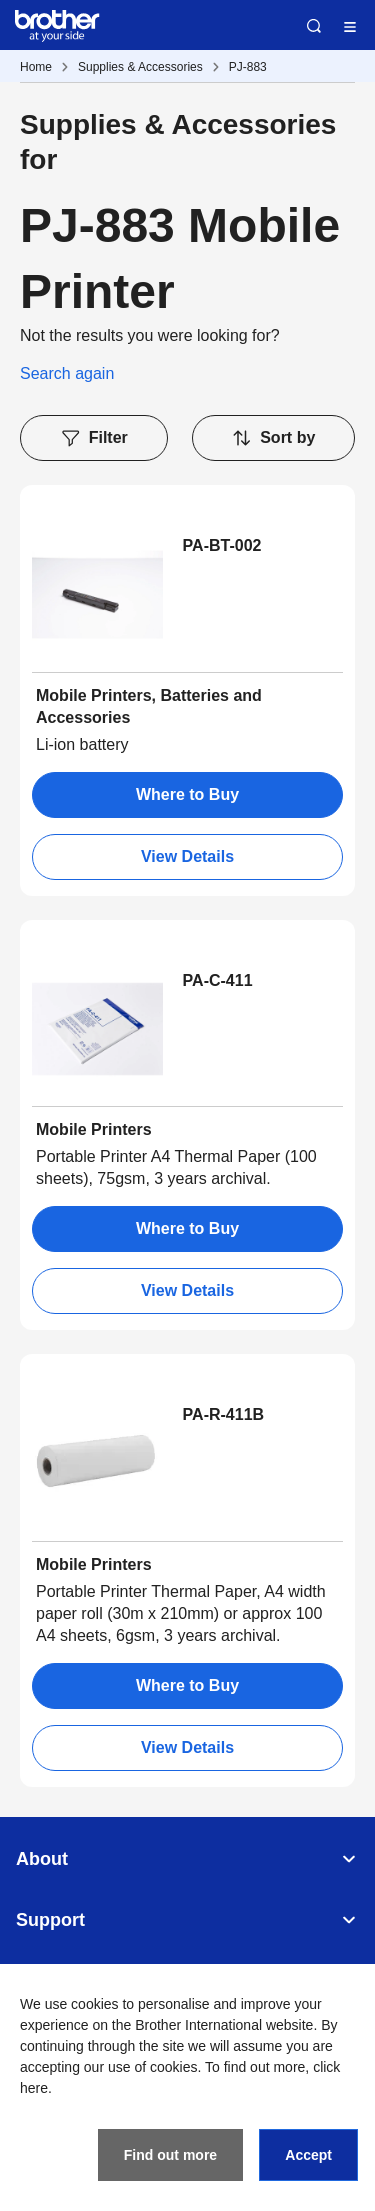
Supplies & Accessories (140, 67)
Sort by (273, 438)
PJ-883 (248, 67)
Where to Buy (187, 794)
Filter (94, 438)
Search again (67, 373)
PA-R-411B (224, 1414)
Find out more (170, 2155)
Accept (308, 2155)
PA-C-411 (218, 980)
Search (314, 26)
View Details (187, 856)
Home (36, 67)
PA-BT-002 (222, 545)
